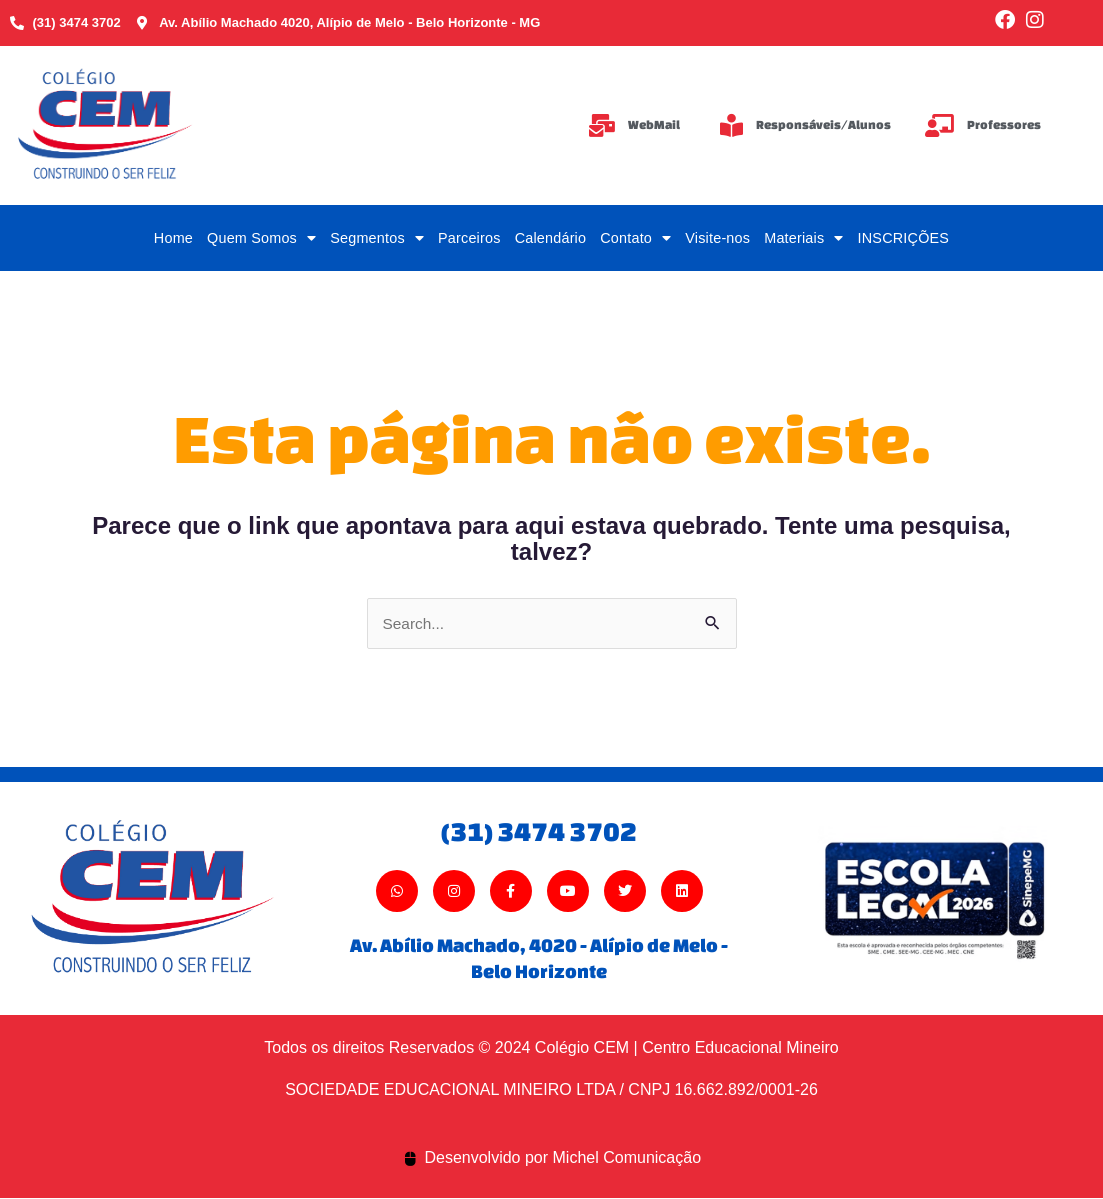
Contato (635, 238)
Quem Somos (261, 238)
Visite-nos (717, 238)
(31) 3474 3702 (539, 831)
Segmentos (377, 238)
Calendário (551, 238)
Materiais (803, 238)
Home (173, 238)
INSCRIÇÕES (904, 238)
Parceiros (469, 238)
